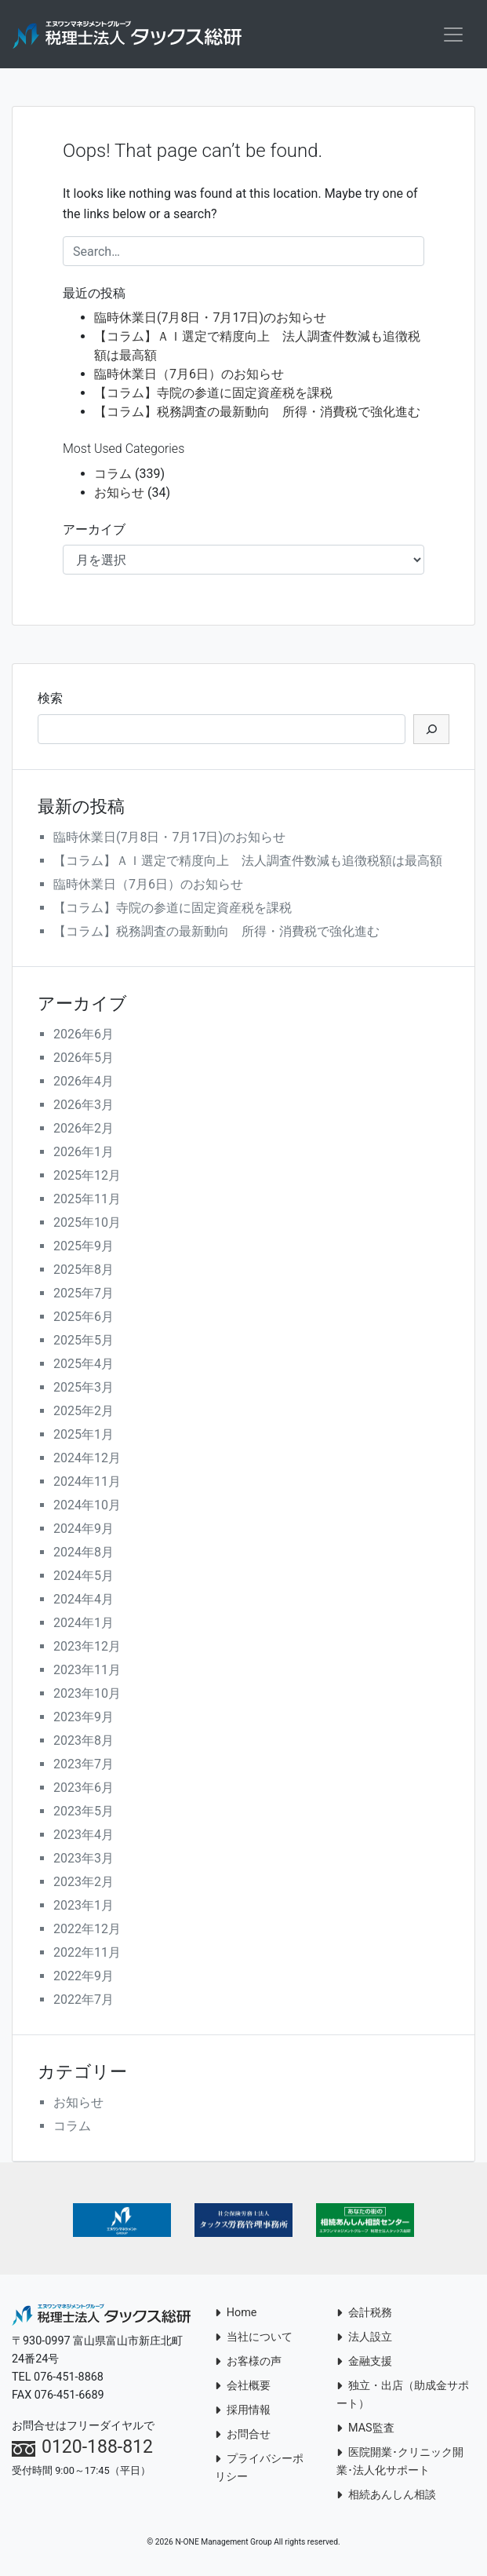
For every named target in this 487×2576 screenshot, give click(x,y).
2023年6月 (83, 1789)
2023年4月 (83, 1837)
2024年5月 (83, 1578)
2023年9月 (83, 1719)
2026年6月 (83, 1036)
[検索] (431, 731)
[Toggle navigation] (453, 35)
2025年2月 (83, 1413)
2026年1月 (83, 1154)
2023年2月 (83, 1884)
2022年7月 (83, 2001)
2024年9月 (83, 1530)
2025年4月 (83, 1366)
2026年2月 (83, 1130)
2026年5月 (83, 1060)
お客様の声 (248, 2363)
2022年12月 (87, 1931)
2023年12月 (87, 1648)
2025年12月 (87, 1177)
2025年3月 (83, 1389)
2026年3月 (83, 1107)
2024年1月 (83, 1625)
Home (236, 2315)
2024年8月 (83, 1554)
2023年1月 (83, 1907)
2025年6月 (83, 1319)
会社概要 (243, 2388)
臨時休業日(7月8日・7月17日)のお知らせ (210, 319)
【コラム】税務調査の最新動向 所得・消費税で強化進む (257, 414)
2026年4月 (83, 1083)
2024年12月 (87, 1460)
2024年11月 (87, 1483)
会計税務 (364, 2315)
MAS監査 (365, 2430)
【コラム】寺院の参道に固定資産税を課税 (213, 395)
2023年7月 (83, 1766)
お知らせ (119, 494)
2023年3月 (83, 1860)
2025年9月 (83, 1248)
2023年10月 (87, 1695)
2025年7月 (83, 1295)
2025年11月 (87, 1201)
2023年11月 (87, 1672)
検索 (50, 700)
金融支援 (364, 2363)
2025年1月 (83, 1436)
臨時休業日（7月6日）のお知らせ (189, 376)
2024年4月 (83, 1601)
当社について (254, 2339)
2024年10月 (87, 1507)
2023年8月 (83, 1742)
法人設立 (364, 2339)
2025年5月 (83, 1342)
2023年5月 (83, 1813)
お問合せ (243, 2436)
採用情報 (243, 2412)
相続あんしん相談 (386, 2497)
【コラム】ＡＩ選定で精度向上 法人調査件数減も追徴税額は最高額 (247, 863)
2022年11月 (87, 1954)
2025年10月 (87, 1224)
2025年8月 (83, 1271)
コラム (113, 476)
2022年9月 (83, 1978)
